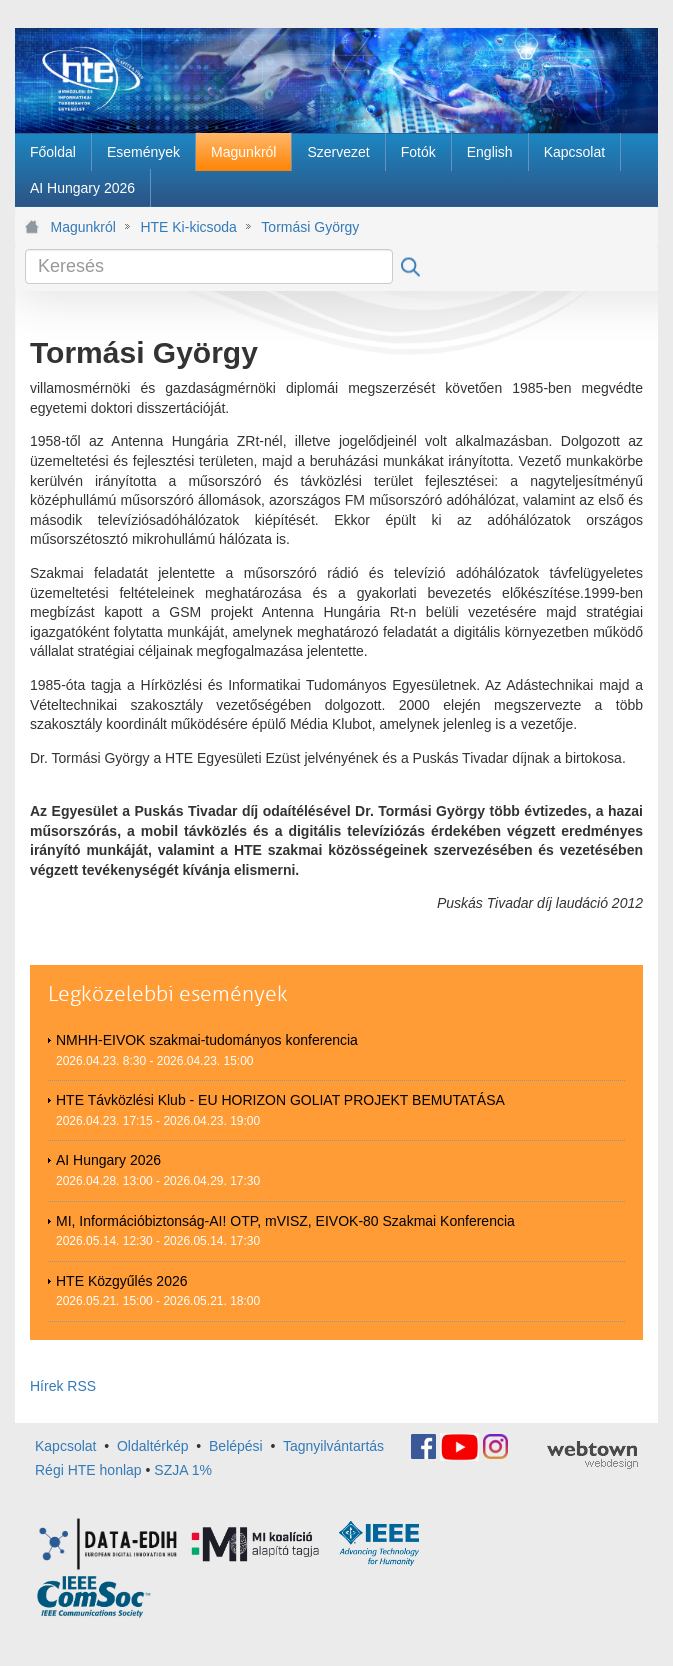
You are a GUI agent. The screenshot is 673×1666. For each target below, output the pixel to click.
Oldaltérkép (153, 1445)
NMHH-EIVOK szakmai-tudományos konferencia (207, 1040)
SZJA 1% (183, 1470)
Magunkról (83, 227)
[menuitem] (53, 152)
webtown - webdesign (592, 1455)
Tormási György (310, 227)
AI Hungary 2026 (108, 1160)
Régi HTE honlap (88, 1470)
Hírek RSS (63, 1386)
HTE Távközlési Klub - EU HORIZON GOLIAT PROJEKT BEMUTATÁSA (280, 1100)
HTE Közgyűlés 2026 (122, 1281)
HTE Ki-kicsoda (188, 227)
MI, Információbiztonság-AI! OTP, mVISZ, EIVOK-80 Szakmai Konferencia (285, 1221)
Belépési (236, 1445)
